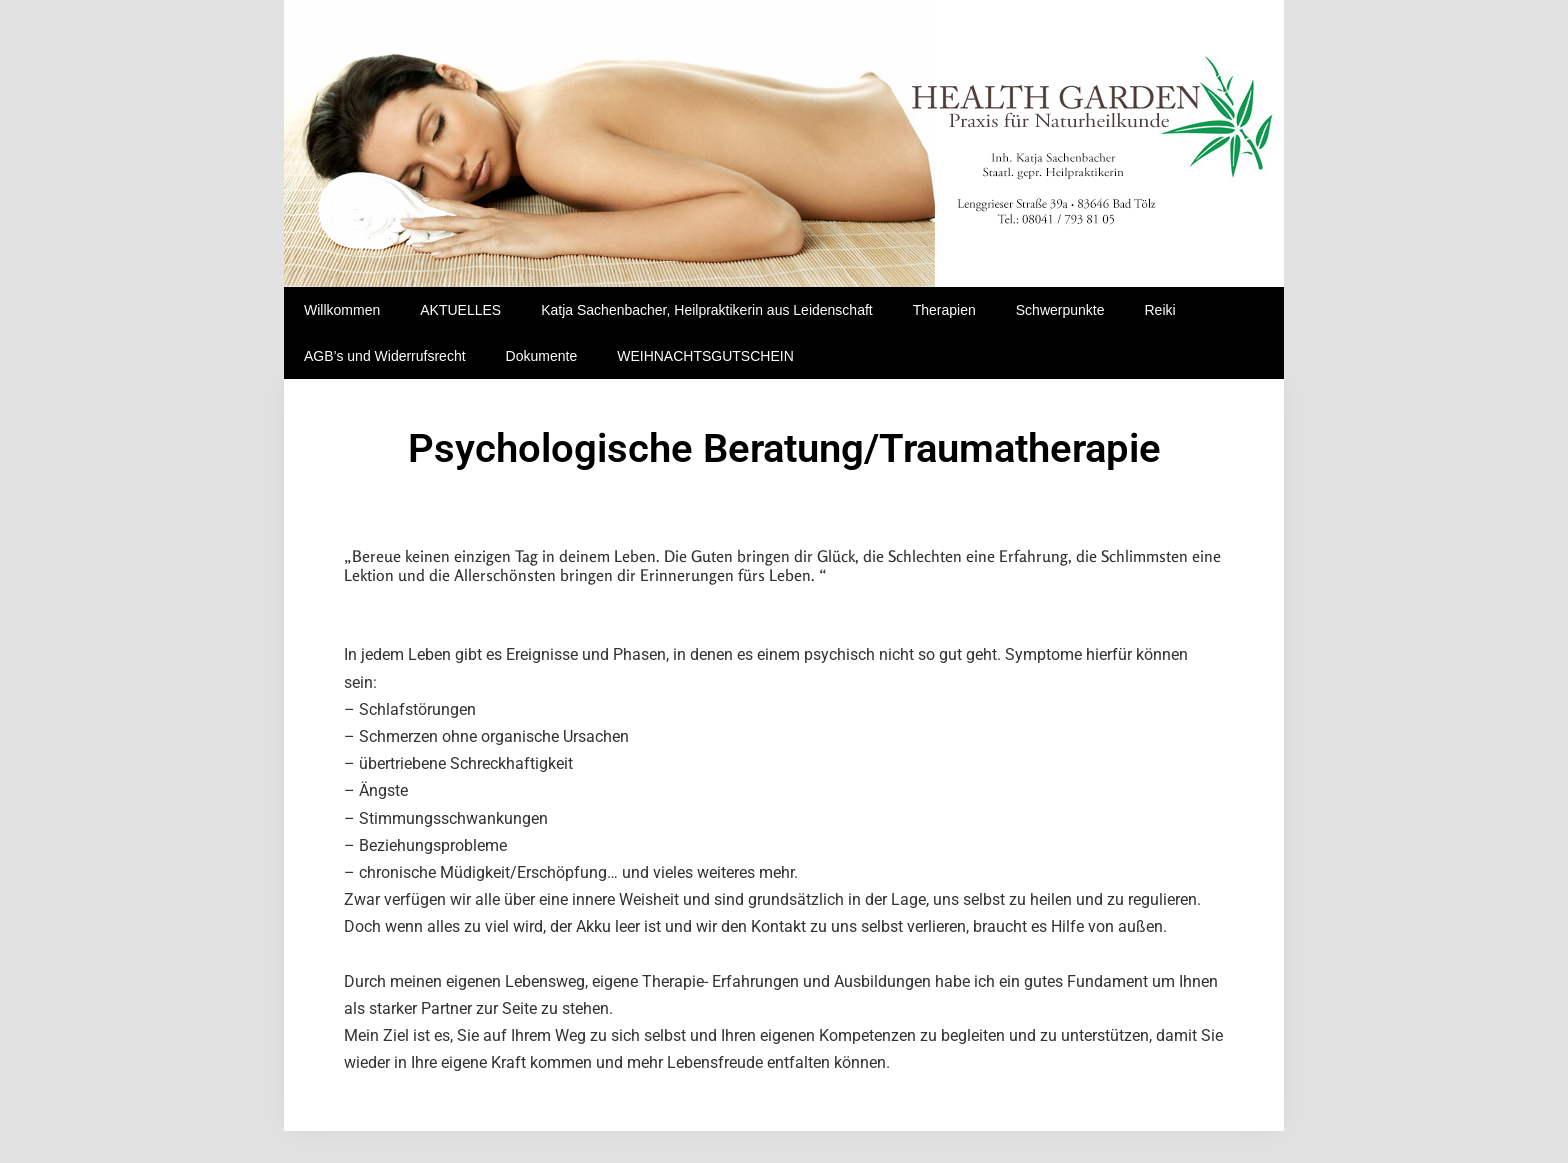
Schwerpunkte (1060, 310)
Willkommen (342, 310)
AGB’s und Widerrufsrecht (385, 356)
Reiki (1159, 310)
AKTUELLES (460, 310)
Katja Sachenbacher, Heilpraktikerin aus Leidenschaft (707, 310)
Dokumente (542, 356)
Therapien (944, 310)
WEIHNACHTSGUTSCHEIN (705, 356)
